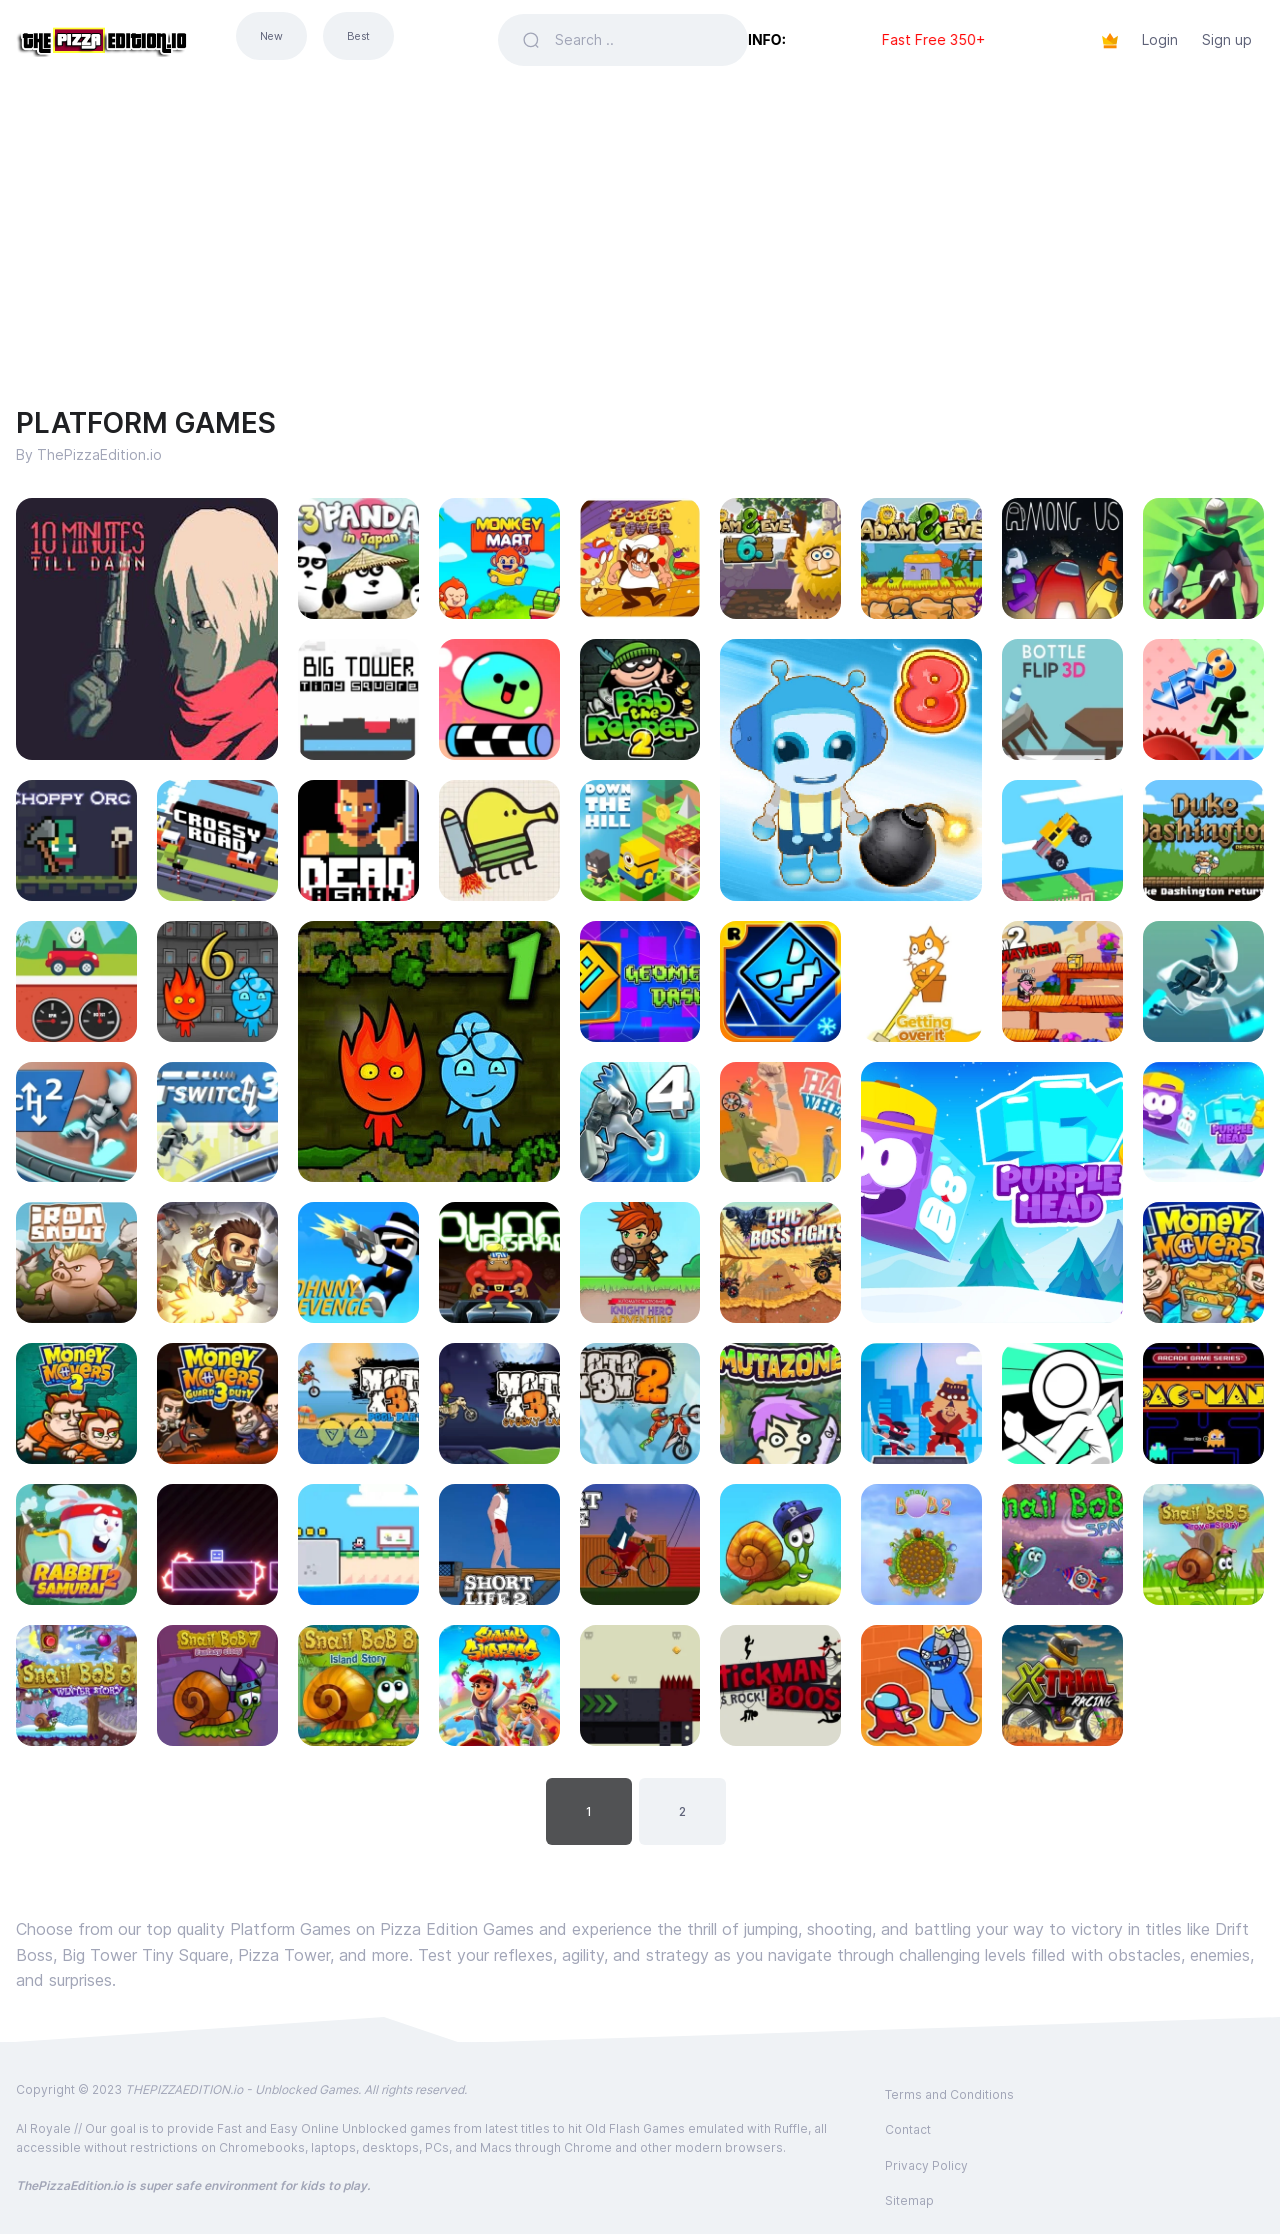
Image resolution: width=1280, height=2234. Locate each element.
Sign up (1227, 39)
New (271, 36)
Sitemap (909, 2200)
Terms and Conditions (949, 2094)
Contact (908, 2129)
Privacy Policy (926, 2165)
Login (1160, 39)
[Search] (639, 40)
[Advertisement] (640, 230)
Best (358, 36)
